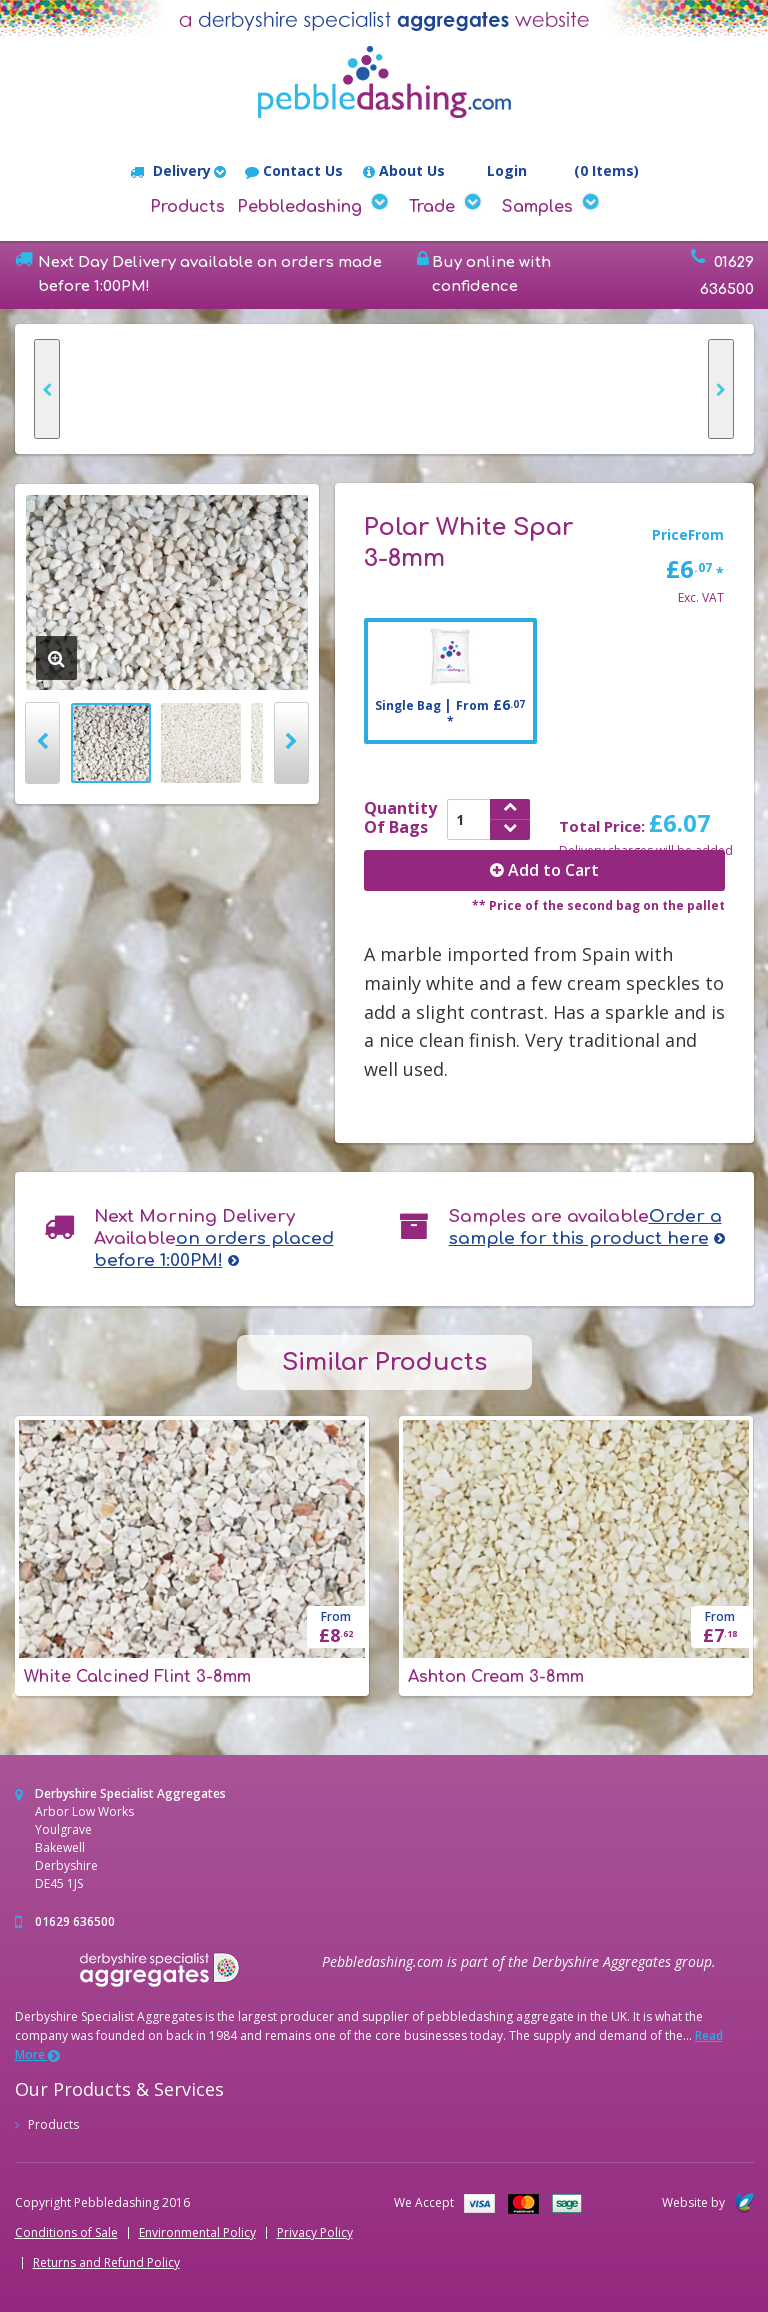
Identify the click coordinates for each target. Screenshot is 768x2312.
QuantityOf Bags (400, 818)
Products (187, 207)
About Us (404, 171)
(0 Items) (593, 171)
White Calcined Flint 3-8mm (137, 1677)
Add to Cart (544, 870)
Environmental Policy (197, 2233)
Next (291, 743)
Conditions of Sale (66, 2233)
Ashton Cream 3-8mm (496, 1677)
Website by (708, 2202)
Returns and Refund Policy (106, 2263)
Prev (42, 743)
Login (496, 172)
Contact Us (294, 171)
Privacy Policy (315, 2233)
